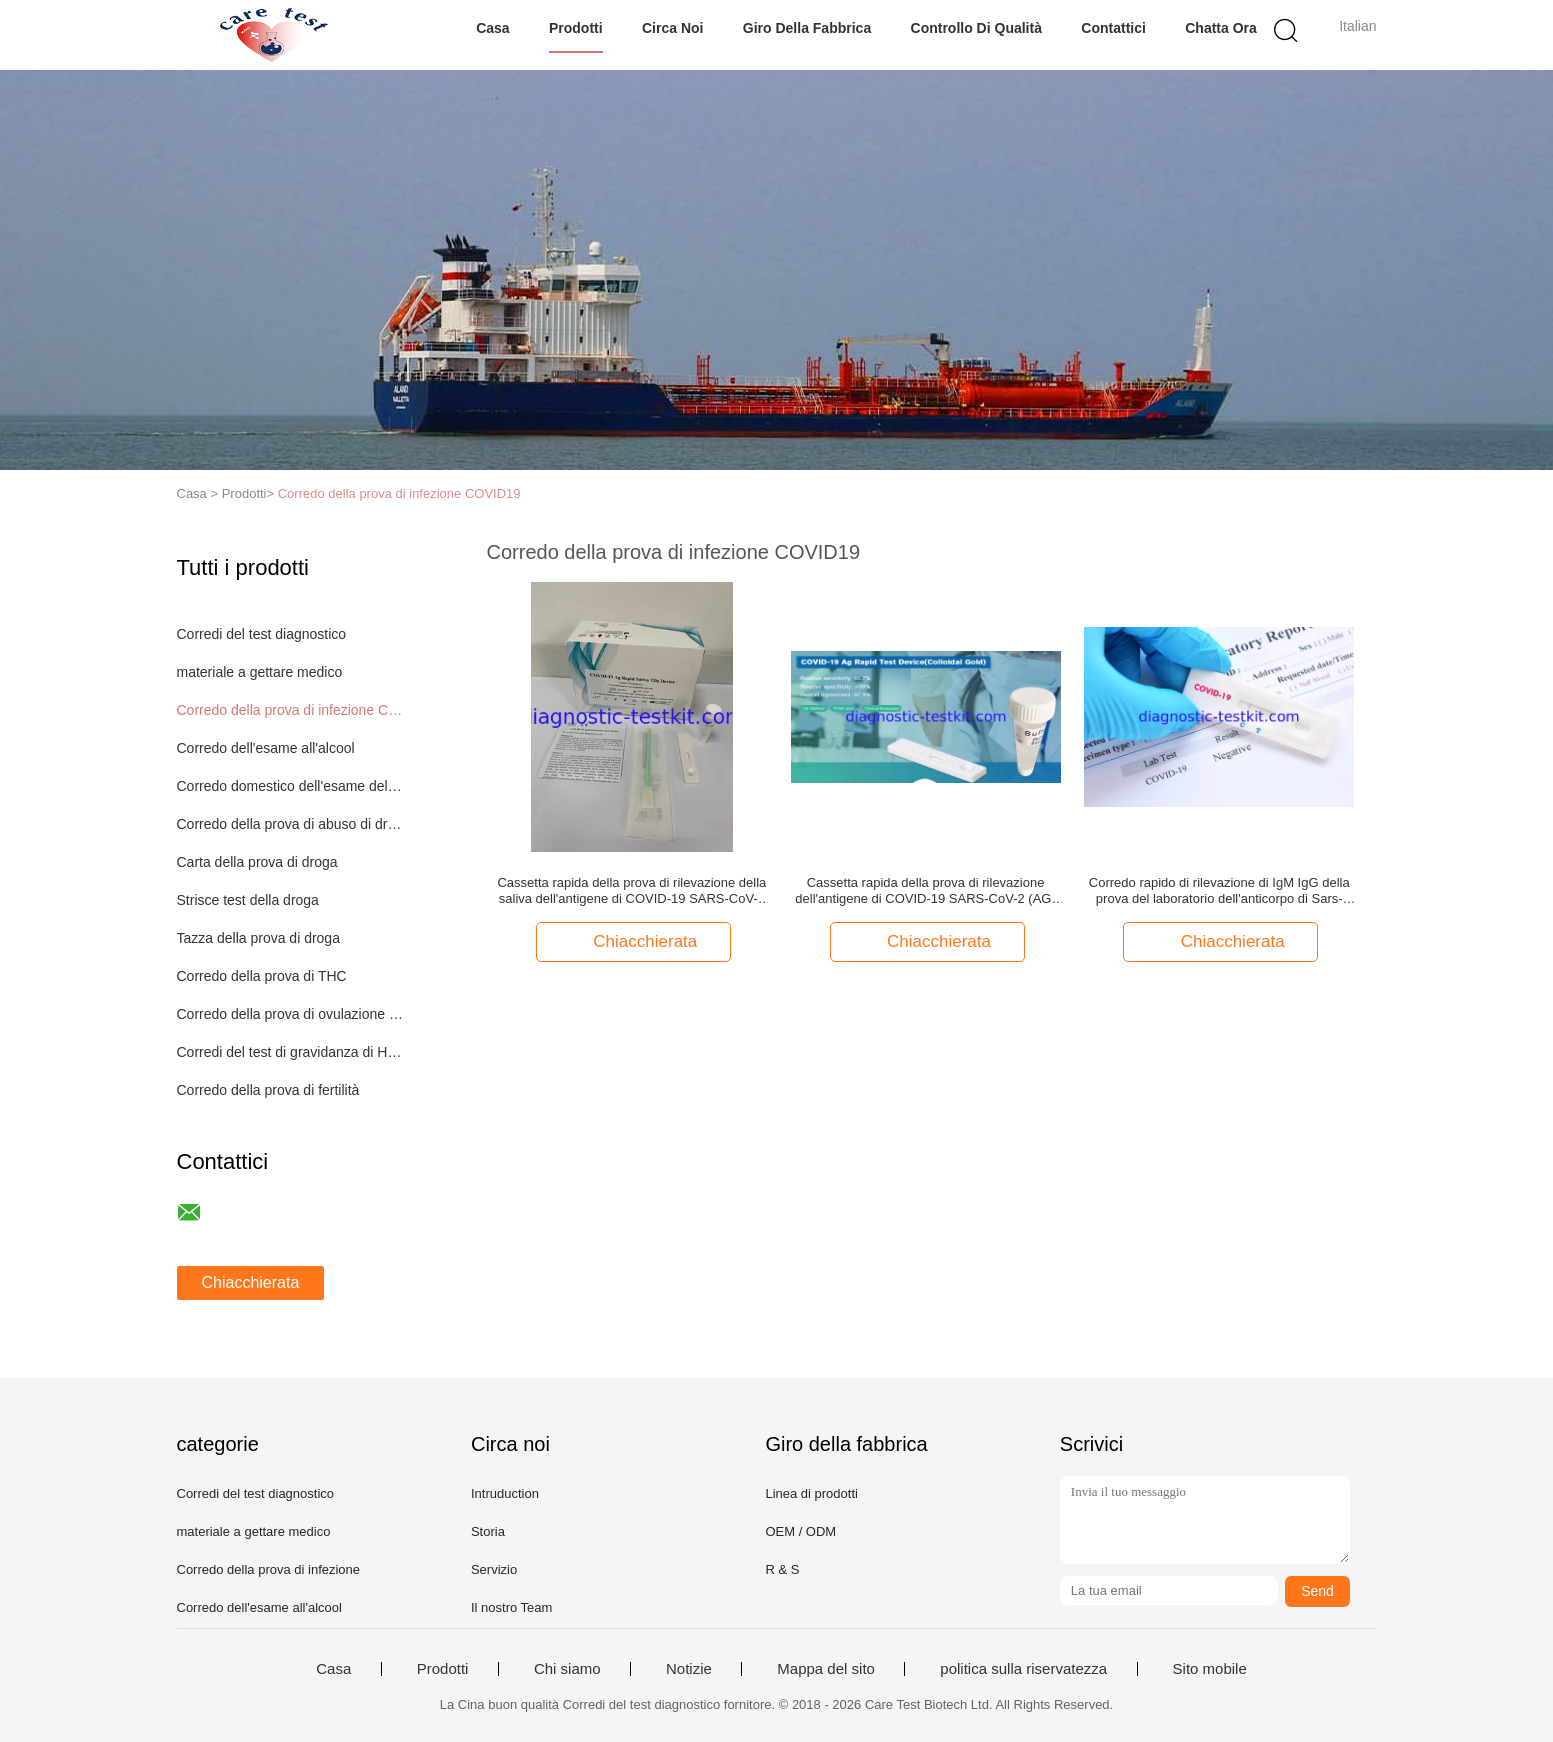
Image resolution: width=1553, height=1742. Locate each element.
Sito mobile (1210, 1669)
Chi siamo (567, 1669)
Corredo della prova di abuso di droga (290, 824)
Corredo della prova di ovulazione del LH (290, 1014)
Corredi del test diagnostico (262, 634)
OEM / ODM (800, 1531)
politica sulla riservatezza (1023, 1669)
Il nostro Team (511, 1607)
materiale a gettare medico (260, 672)
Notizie (689, 1669)
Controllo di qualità (976, 28)
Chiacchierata (251, 1282)
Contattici (1113, 28)
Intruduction (505, 1493)
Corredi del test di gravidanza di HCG (290, 1052)
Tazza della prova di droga (258, 938)
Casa (492, 28)
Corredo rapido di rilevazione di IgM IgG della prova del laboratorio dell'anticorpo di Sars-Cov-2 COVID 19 (1219, 891)
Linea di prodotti (811, 1493)
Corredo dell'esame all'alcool (266, 748)
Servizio (494, 1569)
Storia (488, 1531)
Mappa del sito (826, 1669)
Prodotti (576, 28)
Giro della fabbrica (807, 28)
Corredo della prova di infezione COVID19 (399, 493)
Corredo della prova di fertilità (268, 1090)
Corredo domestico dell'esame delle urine (290, 786)
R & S (782, 1569)
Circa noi (672, 28)
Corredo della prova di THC (262, 976)
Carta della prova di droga (257, 862)
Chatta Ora (1221, 28)
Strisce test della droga (248, 900)
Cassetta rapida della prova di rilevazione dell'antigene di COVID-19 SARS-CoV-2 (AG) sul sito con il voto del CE (925, 891)
